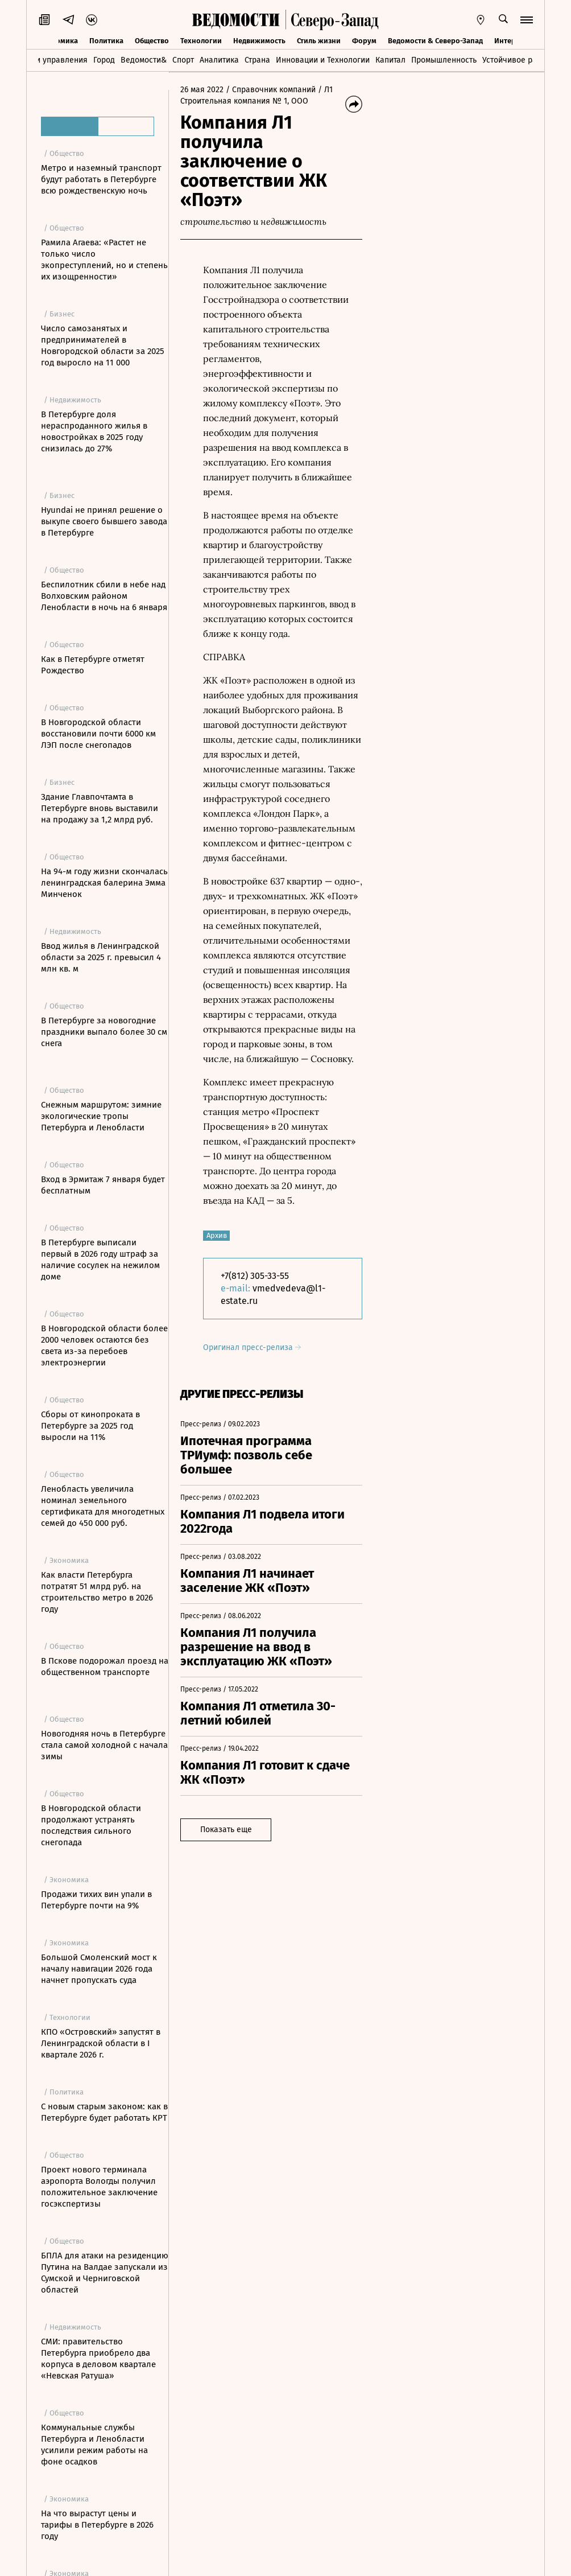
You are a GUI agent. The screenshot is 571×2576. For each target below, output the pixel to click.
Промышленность (444, 60)
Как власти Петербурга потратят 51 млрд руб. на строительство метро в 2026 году (97, 1592)
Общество (152, 40)
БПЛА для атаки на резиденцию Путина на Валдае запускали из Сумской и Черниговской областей (104, 2272)
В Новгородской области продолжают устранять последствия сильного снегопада (91, 1825)
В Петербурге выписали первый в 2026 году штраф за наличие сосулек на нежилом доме (100, 1259)
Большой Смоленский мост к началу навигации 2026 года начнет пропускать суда (99, 1968)
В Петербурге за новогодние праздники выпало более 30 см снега (104, 1031)
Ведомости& (144, 60)
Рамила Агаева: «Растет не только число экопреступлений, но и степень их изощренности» (104, 259)
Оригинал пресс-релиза (252, 1347)
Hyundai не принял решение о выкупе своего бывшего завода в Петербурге (104, 521)
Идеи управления (54, 60)
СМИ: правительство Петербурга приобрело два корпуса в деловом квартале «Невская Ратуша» (98, 2358)
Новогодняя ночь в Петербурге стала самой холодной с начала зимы (104, 1745)
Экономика (58, 40)
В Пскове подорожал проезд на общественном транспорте (104, 1666)
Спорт (183, 60)
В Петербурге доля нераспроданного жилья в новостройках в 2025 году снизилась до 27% (94, 431)
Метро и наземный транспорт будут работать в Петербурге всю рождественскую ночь (101, 179)
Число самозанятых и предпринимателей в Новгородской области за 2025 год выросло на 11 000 (102, 345)
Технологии (201, 40)
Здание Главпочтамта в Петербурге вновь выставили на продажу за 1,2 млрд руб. (99, 808)
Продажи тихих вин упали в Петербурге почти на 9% (96, 1900)
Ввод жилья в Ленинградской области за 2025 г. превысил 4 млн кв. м (101, 957)
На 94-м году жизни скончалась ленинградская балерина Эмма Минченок (104, 882)
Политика (106, 40)
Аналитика (219, 60)
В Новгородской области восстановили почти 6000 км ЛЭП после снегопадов (98, 733)
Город (104, 60)
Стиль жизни (319, 40)
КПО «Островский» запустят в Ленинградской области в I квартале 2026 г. (100, 2043)
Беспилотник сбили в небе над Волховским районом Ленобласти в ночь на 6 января (104, 595)
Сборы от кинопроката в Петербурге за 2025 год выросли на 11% (90, 1425)
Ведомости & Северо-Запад (435, 40)
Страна (257, 60)
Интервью (511, 40)
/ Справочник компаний (271, 89)
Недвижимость (259, 40)
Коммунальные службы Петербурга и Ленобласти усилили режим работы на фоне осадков (94, 2444)
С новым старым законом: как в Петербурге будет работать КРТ (104, 2112)
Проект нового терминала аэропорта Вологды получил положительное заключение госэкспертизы (99, 2187)
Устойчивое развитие (522, 60)
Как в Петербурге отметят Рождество (92, 665)
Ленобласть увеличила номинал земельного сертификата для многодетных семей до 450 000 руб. (102, 1506)
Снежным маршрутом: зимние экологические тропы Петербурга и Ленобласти (101, 1116)
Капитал (390, 60)
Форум (364, 40)
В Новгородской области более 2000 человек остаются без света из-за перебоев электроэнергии (104, 1345)
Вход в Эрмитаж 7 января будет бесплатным (103, 1185)
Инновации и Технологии (323, 60)
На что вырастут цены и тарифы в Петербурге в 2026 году (97, 2524)
